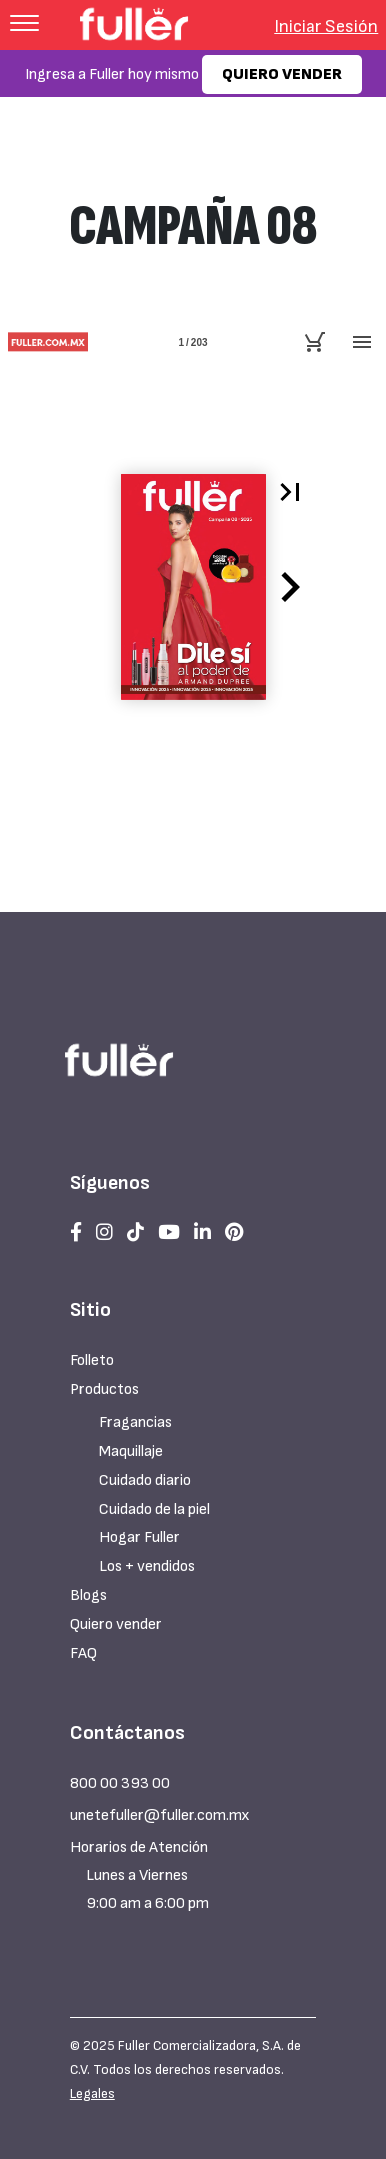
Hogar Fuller (139, 1537)
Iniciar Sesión (326, 26)
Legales (92, 2093)
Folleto (92, 1360)
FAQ (83, 1653)
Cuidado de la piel (154, 1509)
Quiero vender (116, 1624)
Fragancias (135, 1422)
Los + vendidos (147, 1566)
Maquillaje (131, 1451)
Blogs (88, 1595)
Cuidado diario (145, 1480)
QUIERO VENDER (282, 74)
